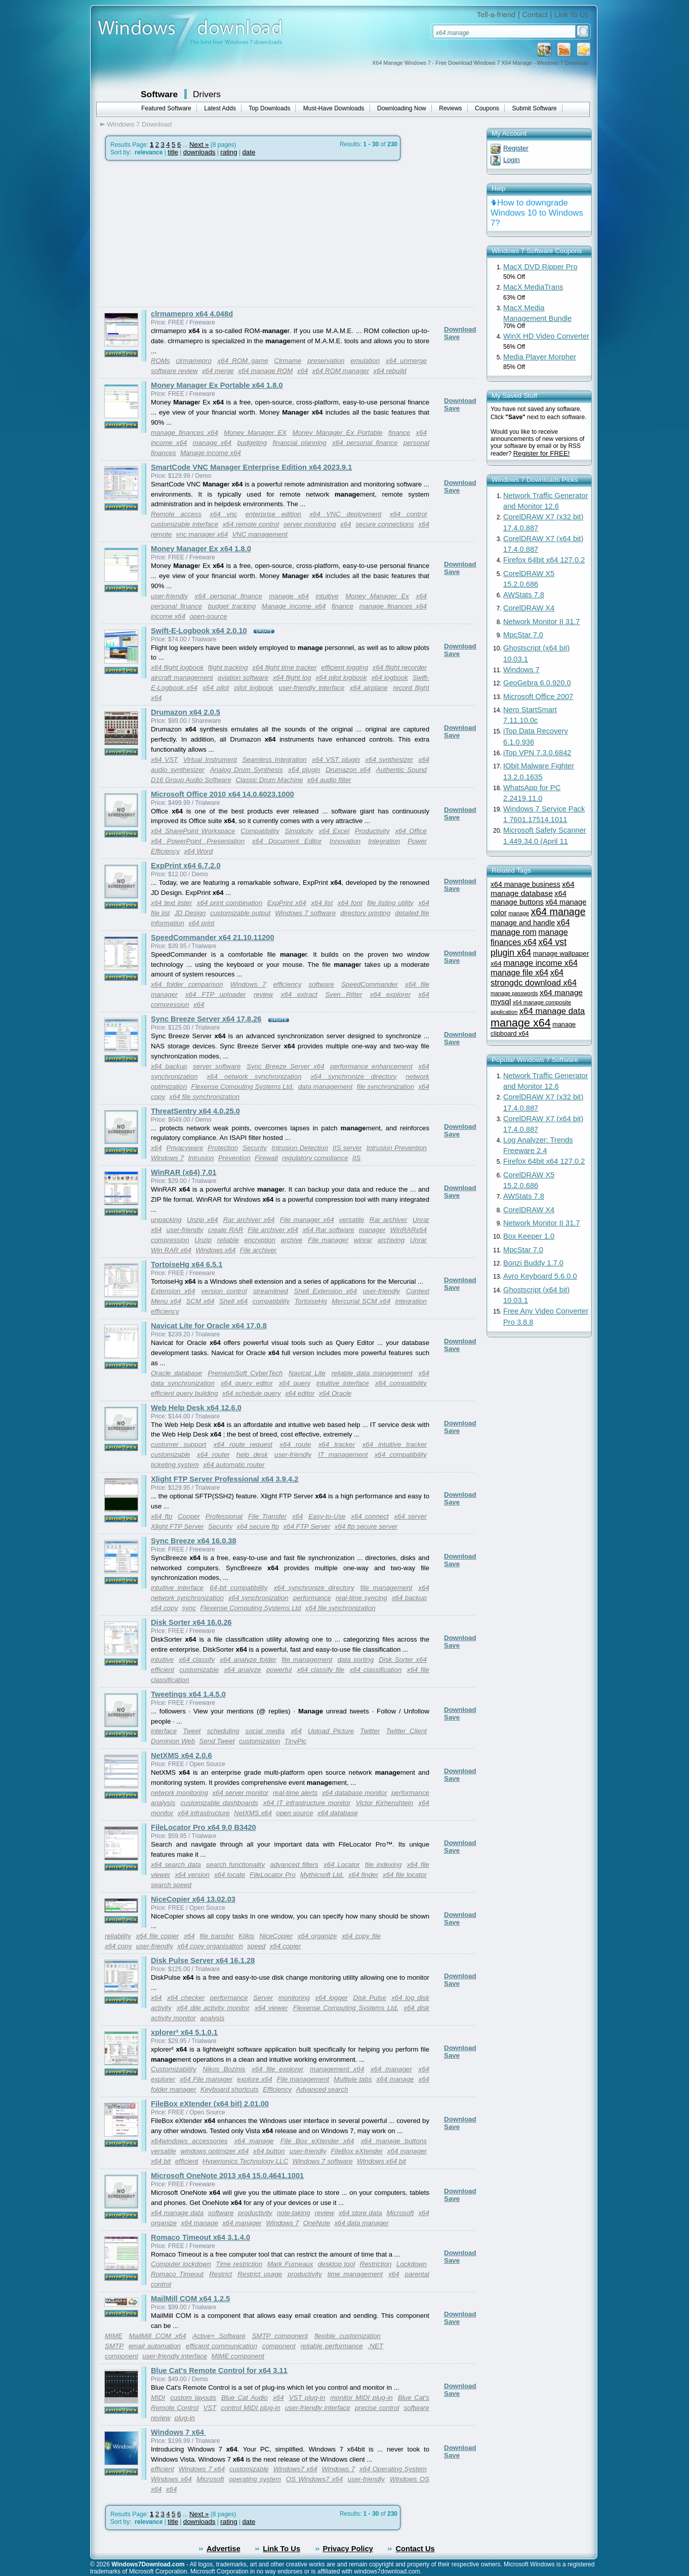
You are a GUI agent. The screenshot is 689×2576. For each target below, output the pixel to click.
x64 (302, 371)
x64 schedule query (251, 1393)
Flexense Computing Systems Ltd (250, 1608)
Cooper (189, 1516)
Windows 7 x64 (178, 2432)
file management (386, 1587)
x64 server (410, 1516)
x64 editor (300, 1393)
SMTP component (280, 2336)
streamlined (270, 1291)
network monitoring (179, 1792)
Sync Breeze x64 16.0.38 (193, 1541)
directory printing (365, 913)
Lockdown (411, 2264)
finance (399, 432)
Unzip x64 (202, 1219)
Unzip (203, 1240)
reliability (118, 1936)
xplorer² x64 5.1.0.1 (184, 2032)
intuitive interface (342, 1383)
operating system (255, 2479)
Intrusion (201, 1158)
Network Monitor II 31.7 (541, 622)
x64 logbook (389, 677)
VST (209, 2407)
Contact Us (414, 2549)
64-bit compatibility (238, 1587)
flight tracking (228, 667)
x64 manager (391, 2069)
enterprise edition (273, 514)
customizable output (240, 913)
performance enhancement (371, 1066)
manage (518, 913)
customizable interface (184, 524)
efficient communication (221, 2346)
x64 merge (218, 371)
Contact (535, 15)
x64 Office (411, 831)
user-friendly (169, 596)
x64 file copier (157, 1936)
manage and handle (523, 923)
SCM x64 (200, 1301)
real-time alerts (295, 1792)
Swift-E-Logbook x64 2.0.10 (199, 631)
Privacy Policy (348, 2549)
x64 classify (197, 1659)
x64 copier (285, 1946)
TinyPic (296, 1741)
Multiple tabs (353, 2079)
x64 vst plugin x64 (528, 947)
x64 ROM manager (341, 371)
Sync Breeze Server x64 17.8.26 (206, 1019)
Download (460, 329)
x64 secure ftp (258, 1526)
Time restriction (239, 2264)
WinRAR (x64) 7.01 (183, 1172)
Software (159, 94)
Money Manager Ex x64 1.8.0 (201, 549)
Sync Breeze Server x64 (286, 1066)
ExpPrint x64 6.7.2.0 (186, 866)
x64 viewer (271, 2008)
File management (303, 2079)
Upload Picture (331, 1731)
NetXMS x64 (253, 1813)
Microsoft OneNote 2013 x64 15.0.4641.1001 (227, 2176)
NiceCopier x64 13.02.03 (193, 1899)
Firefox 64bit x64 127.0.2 (544, 560)
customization (259, 1741)
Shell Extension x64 (325, 1291)
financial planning (300, 442)
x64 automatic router (234, 1464)
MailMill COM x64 (157, 2336)
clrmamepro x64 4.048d (192, 314)
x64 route (295, 1444)
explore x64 (254, 2079)
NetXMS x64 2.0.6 (181, 1755)
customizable (170, 1454)
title (173, 152)
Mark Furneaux (290, 2264)
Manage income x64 (210, 453)
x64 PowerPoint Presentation (198, 841)
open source (294, 1813)
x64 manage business (525, 884)
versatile (351, 1219)
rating (228, 152)
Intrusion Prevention (397, 1148)
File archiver (258, 1250)
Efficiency (165, 851)
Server (263, 1997)
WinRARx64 (408, 1230)
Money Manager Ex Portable (338, 432)
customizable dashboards (219, 1803)
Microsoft (400, 2213)
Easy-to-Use (326, 1516)
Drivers (207, 94)
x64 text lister (171, 903)
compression (170, 1240)
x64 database (337, 1813)
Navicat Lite (307, 1373)
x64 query (294, 1383)
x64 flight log (292, 677)
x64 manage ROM (265, 371)
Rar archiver (389, 1219)
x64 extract (299, 994)
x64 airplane (369, 687)
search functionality (235, 1864)
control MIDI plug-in (250, 2407)
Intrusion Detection (299, 1148)
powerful (279, 1669)
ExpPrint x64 (286, 903)
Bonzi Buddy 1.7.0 (533, 1263)
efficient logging (344, 667)
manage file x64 (519, 972)
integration (411, 1301)
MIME (114, 2336)
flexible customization (347, 2336)
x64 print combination (229, 903)
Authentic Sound (401, 769)
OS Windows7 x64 (314, 2479)
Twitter (370, 1731)
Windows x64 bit (381, 2161)
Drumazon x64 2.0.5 (185, 712)
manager (372, 1230)
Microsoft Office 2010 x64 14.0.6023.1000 (222, 794)
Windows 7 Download (139, 124)
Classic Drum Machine (269, 780)
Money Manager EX (255, 432)
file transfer (216, 1936)
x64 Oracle (335, 1393)
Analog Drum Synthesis (246, 769)
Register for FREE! (541, 453)
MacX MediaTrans (533, 287)
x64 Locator (341, 1864)
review (263, 994)
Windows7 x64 (295, 2469)
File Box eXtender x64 (317, 2141)
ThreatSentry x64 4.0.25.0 (195, 1111)
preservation (325, 360)
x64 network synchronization (254, 1076)
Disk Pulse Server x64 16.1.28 (203, 1960)
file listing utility (390, 903)
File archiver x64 (273, 1230)
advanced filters (294, 1864)
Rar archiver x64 (249, 1219)
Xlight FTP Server (177, 1526)
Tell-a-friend (496, 15)
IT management (343, 1454)
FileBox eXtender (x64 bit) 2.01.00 (210, 2104)
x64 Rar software (328, 1230)
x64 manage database (533, 888)
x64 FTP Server (307, 1526)
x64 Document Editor (287, 841)
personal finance (176, 606)
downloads (199, 152)
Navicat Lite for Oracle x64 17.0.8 (209, 1326)
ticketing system (175, 1464)
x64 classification (376, 1669)
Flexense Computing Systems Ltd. (242, 1086)
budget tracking (232, 606)
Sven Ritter (343, 994)
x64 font (350, 903)
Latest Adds (220, 108)
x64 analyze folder (248, 1659)
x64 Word (198, 851)
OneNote (316, 2223)
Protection (223, 1148)
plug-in (185, 2418)
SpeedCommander (369, 984)
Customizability (173, 2069)
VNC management (260, 534)
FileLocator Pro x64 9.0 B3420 (203, 1827)
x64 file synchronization (205, 1096)
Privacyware (185, 1148)
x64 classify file (321, 1669)
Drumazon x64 (348, 769)
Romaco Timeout (177, 2274)
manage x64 (212, 442)
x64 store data (360, 2213)
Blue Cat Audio (244, 2397)
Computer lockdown (181, 2264)
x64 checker (186, 1997)
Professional (224, 1516)
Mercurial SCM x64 (361, 1301)
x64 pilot (215, 687)
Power (417, 841)
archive (292, 1240)
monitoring (294, 1997)
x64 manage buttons (394, 2141)
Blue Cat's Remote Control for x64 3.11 (219, 2370)
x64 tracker (336, 1444)
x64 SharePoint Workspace (193, 831)
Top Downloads (269, 108)
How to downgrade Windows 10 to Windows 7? (537, 213)
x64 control (408, 514)
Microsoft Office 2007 (538, 696)
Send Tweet (217, 1741)
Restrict (220, 2274)
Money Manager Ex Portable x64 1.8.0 (217, 385)
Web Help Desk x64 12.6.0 (196, 1408)
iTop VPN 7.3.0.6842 (537, 753)
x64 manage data (177, 2213)
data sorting (356, 1659)
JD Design (190, 913)
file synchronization (385, 1086)
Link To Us (571, 15)
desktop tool (336, 2264)
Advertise (223, 2549)
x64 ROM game (243, 360)
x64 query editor (247, 1383)
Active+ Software (219, 2336)
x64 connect (369, 1516)
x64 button (269, 2151)
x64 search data (176, 1864)
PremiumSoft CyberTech (245, 1373)
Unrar (418, 1240)
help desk (252, 1454)
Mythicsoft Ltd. (322, 1874)
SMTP (114, 2346)
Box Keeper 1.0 (528, 1236)
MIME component (238, 2356)
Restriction (376, 2264)
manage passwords (514, 993)
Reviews (450, 108)
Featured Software (166, 108)
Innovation (345, 841)
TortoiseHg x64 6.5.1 (186, 1264)
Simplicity (299, 831)
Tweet (191, 1731)
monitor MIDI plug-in (361, 2397)
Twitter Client (406, 1731)
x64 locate (229, 1874)
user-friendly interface (311, 687)
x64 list (322, 903)
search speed (171, 1885)
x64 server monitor (240, 1792)
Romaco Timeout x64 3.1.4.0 (200, 2237)
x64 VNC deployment (345, 514)
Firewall (266, 1158)
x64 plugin (304, 769)
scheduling (223, 1731)
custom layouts (193, 2397)
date (248, 152)
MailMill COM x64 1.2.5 (190, 2299)
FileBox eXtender (357, 2151)
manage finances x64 (184, 432)
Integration (384, 841)
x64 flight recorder (400, 667)
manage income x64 (540, 962)
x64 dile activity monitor (213, 2008)
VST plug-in (307, 2397)
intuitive (326, 596)
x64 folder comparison (187, 984)
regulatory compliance (315, 1158)
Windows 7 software (305, 913)
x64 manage (395, 2079)
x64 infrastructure (204, 1813)
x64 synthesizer (389, 759)
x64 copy (164, 1608)
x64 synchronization (258, 1598)
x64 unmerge (406, 360)
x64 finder (363, 1874)
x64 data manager (361, 2223)
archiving (391, 1240)
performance (312, 1598)
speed (256, 1946)
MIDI (158, 2397)
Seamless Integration (274, 759)
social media (265, 1731)
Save (452, 337)
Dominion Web (173, 1741)
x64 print (201, 923)
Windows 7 (248, 984)
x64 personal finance (364, 442)
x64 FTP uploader (215, 994)
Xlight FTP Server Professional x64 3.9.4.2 (224, 1479)
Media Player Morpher (539, 357)
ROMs (160, 360)
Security (254, 1148)
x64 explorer (390, 994)
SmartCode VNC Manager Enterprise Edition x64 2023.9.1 (251, 467)
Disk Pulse (369, 1997)
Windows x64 (215, 1250)
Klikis (246, 1936)
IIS (356, 1158)
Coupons (487, 108)
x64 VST (164, 759)
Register (516, 148)
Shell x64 (233, 1301)
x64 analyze (242, 1669)
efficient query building (184, 1393)
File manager (328, 1240)
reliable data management (372, 1373)
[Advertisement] (185, 234)
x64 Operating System (393, 2469)
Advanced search (322, 2089)
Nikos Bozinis (223, 2069)
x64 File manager (206, 2079)
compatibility (271, 1301)
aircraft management (182, 677)
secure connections (384, 524)
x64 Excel (334, 831)
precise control (377, 2407)
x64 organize (317, 1936)
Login (511, 159)
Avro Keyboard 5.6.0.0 (540, 1276)
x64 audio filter (329, 780)
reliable (228, 1240)
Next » (199, 144)
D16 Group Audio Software (191, 780)
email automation (155, 2346)
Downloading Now (401, 108)
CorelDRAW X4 (528, 608)
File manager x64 (307, 1219)
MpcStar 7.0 (523, 635)
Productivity (372, 831)
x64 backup (169, 1066)
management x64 (337, 2069)
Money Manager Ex (377, 596)
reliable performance (332, 2346)
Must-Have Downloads (333, 108)
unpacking (166, 1219)
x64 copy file (361, 1936)
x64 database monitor (354, 1792)
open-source (208, 616)
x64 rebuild (390, 371)
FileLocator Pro (273, 1874)
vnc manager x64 (202, 534)
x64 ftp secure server (366, 1526)
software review (174, 371)
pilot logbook (253, 687)
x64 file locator (405, 1874)
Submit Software (534, 108)
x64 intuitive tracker (394, 1444)
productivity (255, 2213)
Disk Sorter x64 (403, 1659)
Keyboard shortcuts (229, 2089)
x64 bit (161, 2161)
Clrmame (287, 360)
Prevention (234, 1158)
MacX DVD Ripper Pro (540, 267)
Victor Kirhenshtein (385, 1803)
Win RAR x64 (171, 1250)
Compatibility (259, 831)
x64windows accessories (189, 2141)
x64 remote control (251, 524)
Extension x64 (173, 1291)
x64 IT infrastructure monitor (307, 1803)
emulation (365, 360)
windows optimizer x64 (214, 2151)
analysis (212, 2018)
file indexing (383, 1864)
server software (216, 1066)
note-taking (293, 2213)
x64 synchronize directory (353, 1076)
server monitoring (309, 524)
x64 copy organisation (210, 1946)
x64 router (213, 1454)
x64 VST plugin (336, 759)
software (321, 984)
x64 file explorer (278, 2069)
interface (164, 1731)
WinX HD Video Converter (546, 336)
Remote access (176, 514)
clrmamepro (193, 360)
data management (325, 1086)
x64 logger (331, 1997)
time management (355, 2274)
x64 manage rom (530, 927)
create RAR (226, 1230)
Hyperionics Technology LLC (245, 2161)
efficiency (287, 984)
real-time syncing (361, 1598)
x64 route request (243, 1444)
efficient (162, 1669)
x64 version (192, 1874)
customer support (178, 1444)
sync (189, 1608)
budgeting (252, 442)
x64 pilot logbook (341, 677)
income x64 (169, 442)
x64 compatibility (401, 1383)
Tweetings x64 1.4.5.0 (188, 1694)
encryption (259, 1240)
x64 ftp (161, 1516)
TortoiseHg (311, 1301)
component (279, 2346)
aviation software (243, 677)
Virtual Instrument (210, 759)
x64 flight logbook (177, 667)
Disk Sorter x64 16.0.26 (191, 1622)
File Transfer (267, 1516)
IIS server (347, 1148)
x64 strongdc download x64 (534, 978)
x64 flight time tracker (284, 667)
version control (224, 1291)
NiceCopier (276, 1936)
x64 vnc (223, 514)
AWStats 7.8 (523, 595)
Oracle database (176, 1373)
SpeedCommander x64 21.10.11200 (212, 937)
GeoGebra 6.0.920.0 (537, 683)
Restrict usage (259, 2274)
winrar (363, 1240)
